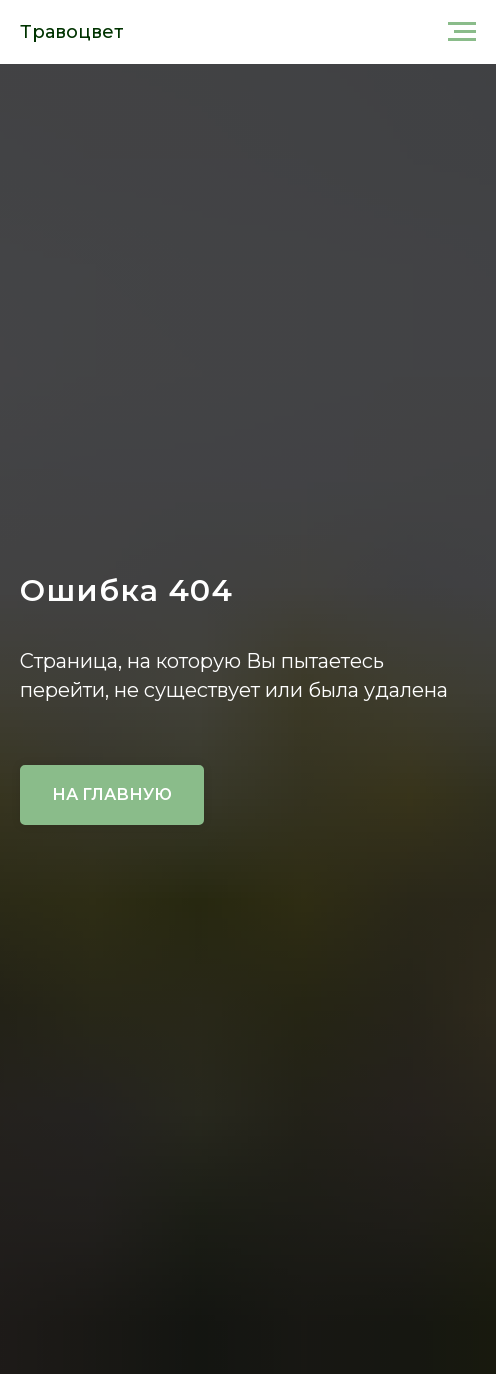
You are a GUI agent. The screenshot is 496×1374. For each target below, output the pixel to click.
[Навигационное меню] (462, 32)
